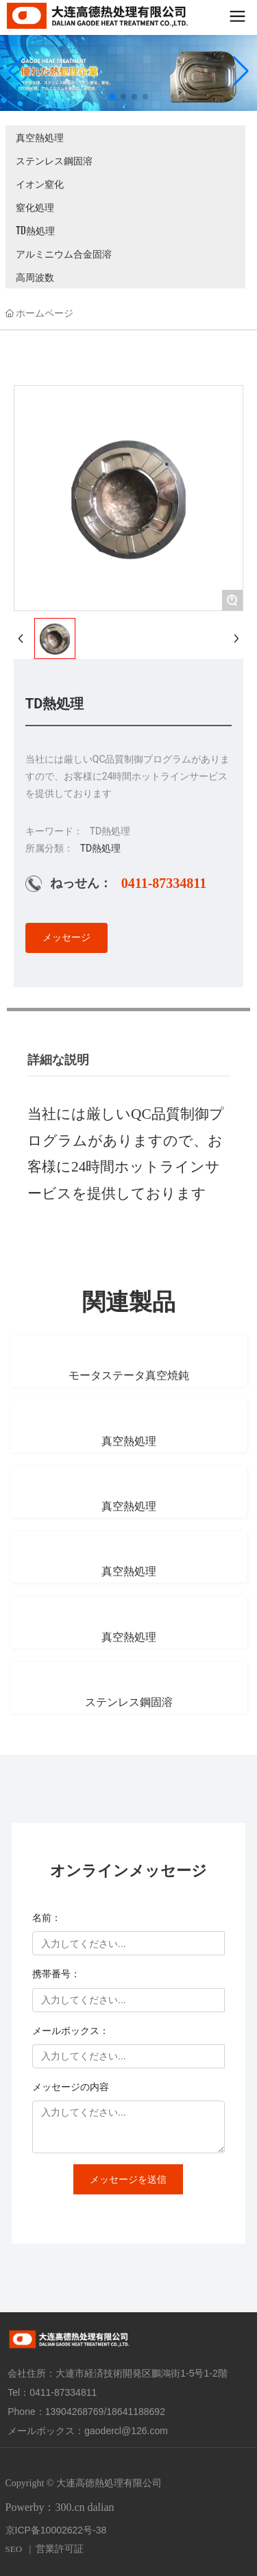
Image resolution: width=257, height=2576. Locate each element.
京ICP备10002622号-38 (56, 2530)
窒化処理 (35, 206)
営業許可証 (60, 2549)
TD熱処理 (35, 230)
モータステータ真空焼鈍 (129, 1375)
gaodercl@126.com (126, 2430)
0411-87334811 (163, 883)
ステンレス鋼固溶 (54, 160)
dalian (101, 2507)
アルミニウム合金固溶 (64, 253)
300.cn (69, 2507)
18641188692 (135, 2411)
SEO (14, 2549)
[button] (112, 96)
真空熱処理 (40, 136)
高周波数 (35, 276)
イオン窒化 (40, 183)
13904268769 (74, 2411)
